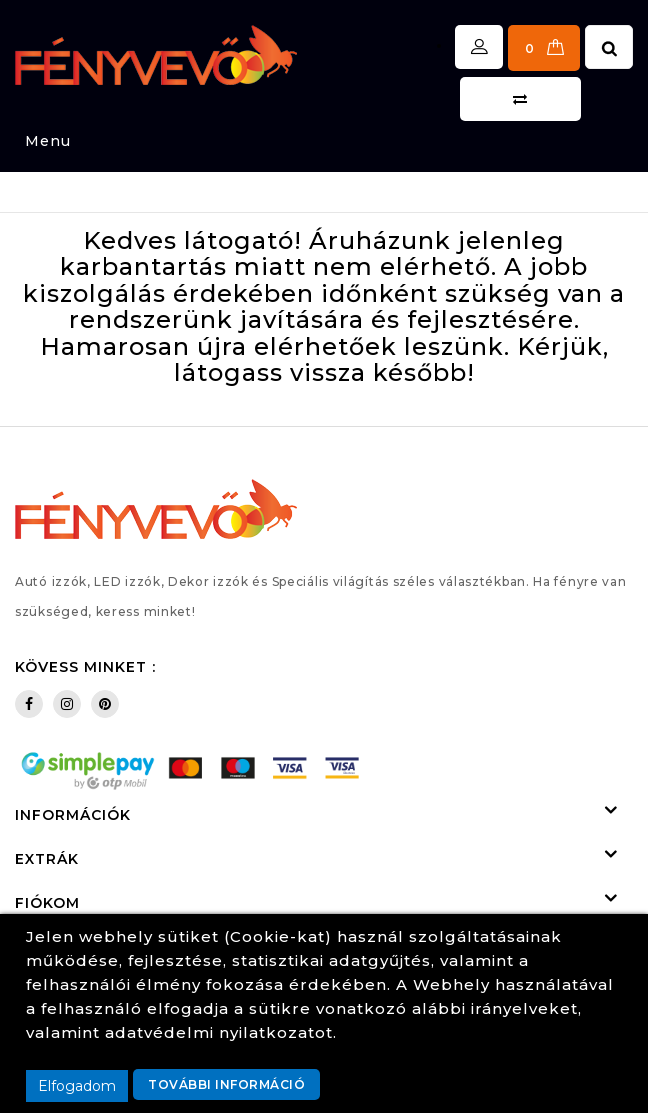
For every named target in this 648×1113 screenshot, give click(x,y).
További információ (226, 1084)
